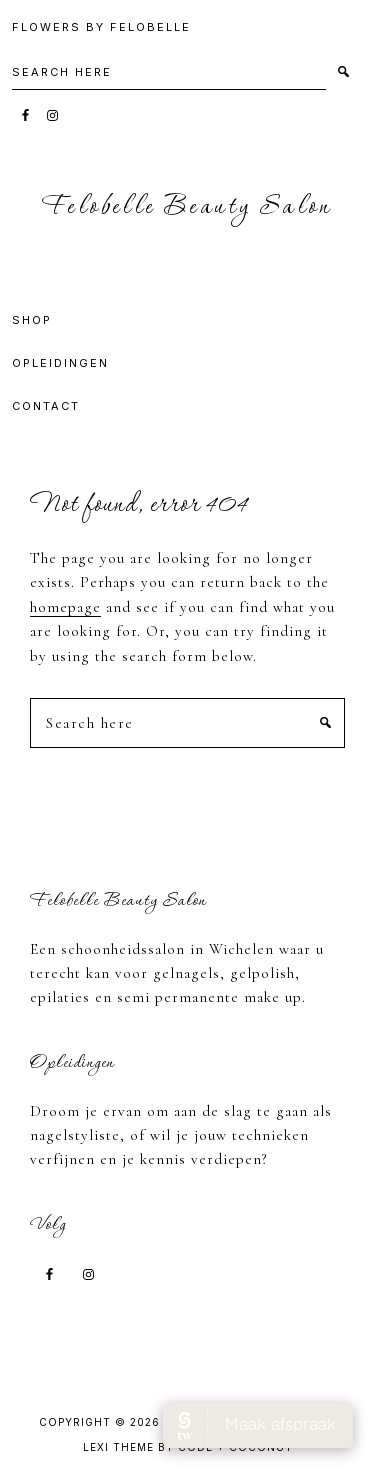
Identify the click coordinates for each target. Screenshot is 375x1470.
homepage (65, 607)
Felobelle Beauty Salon (187, 207)
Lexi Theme (118, 1447)
